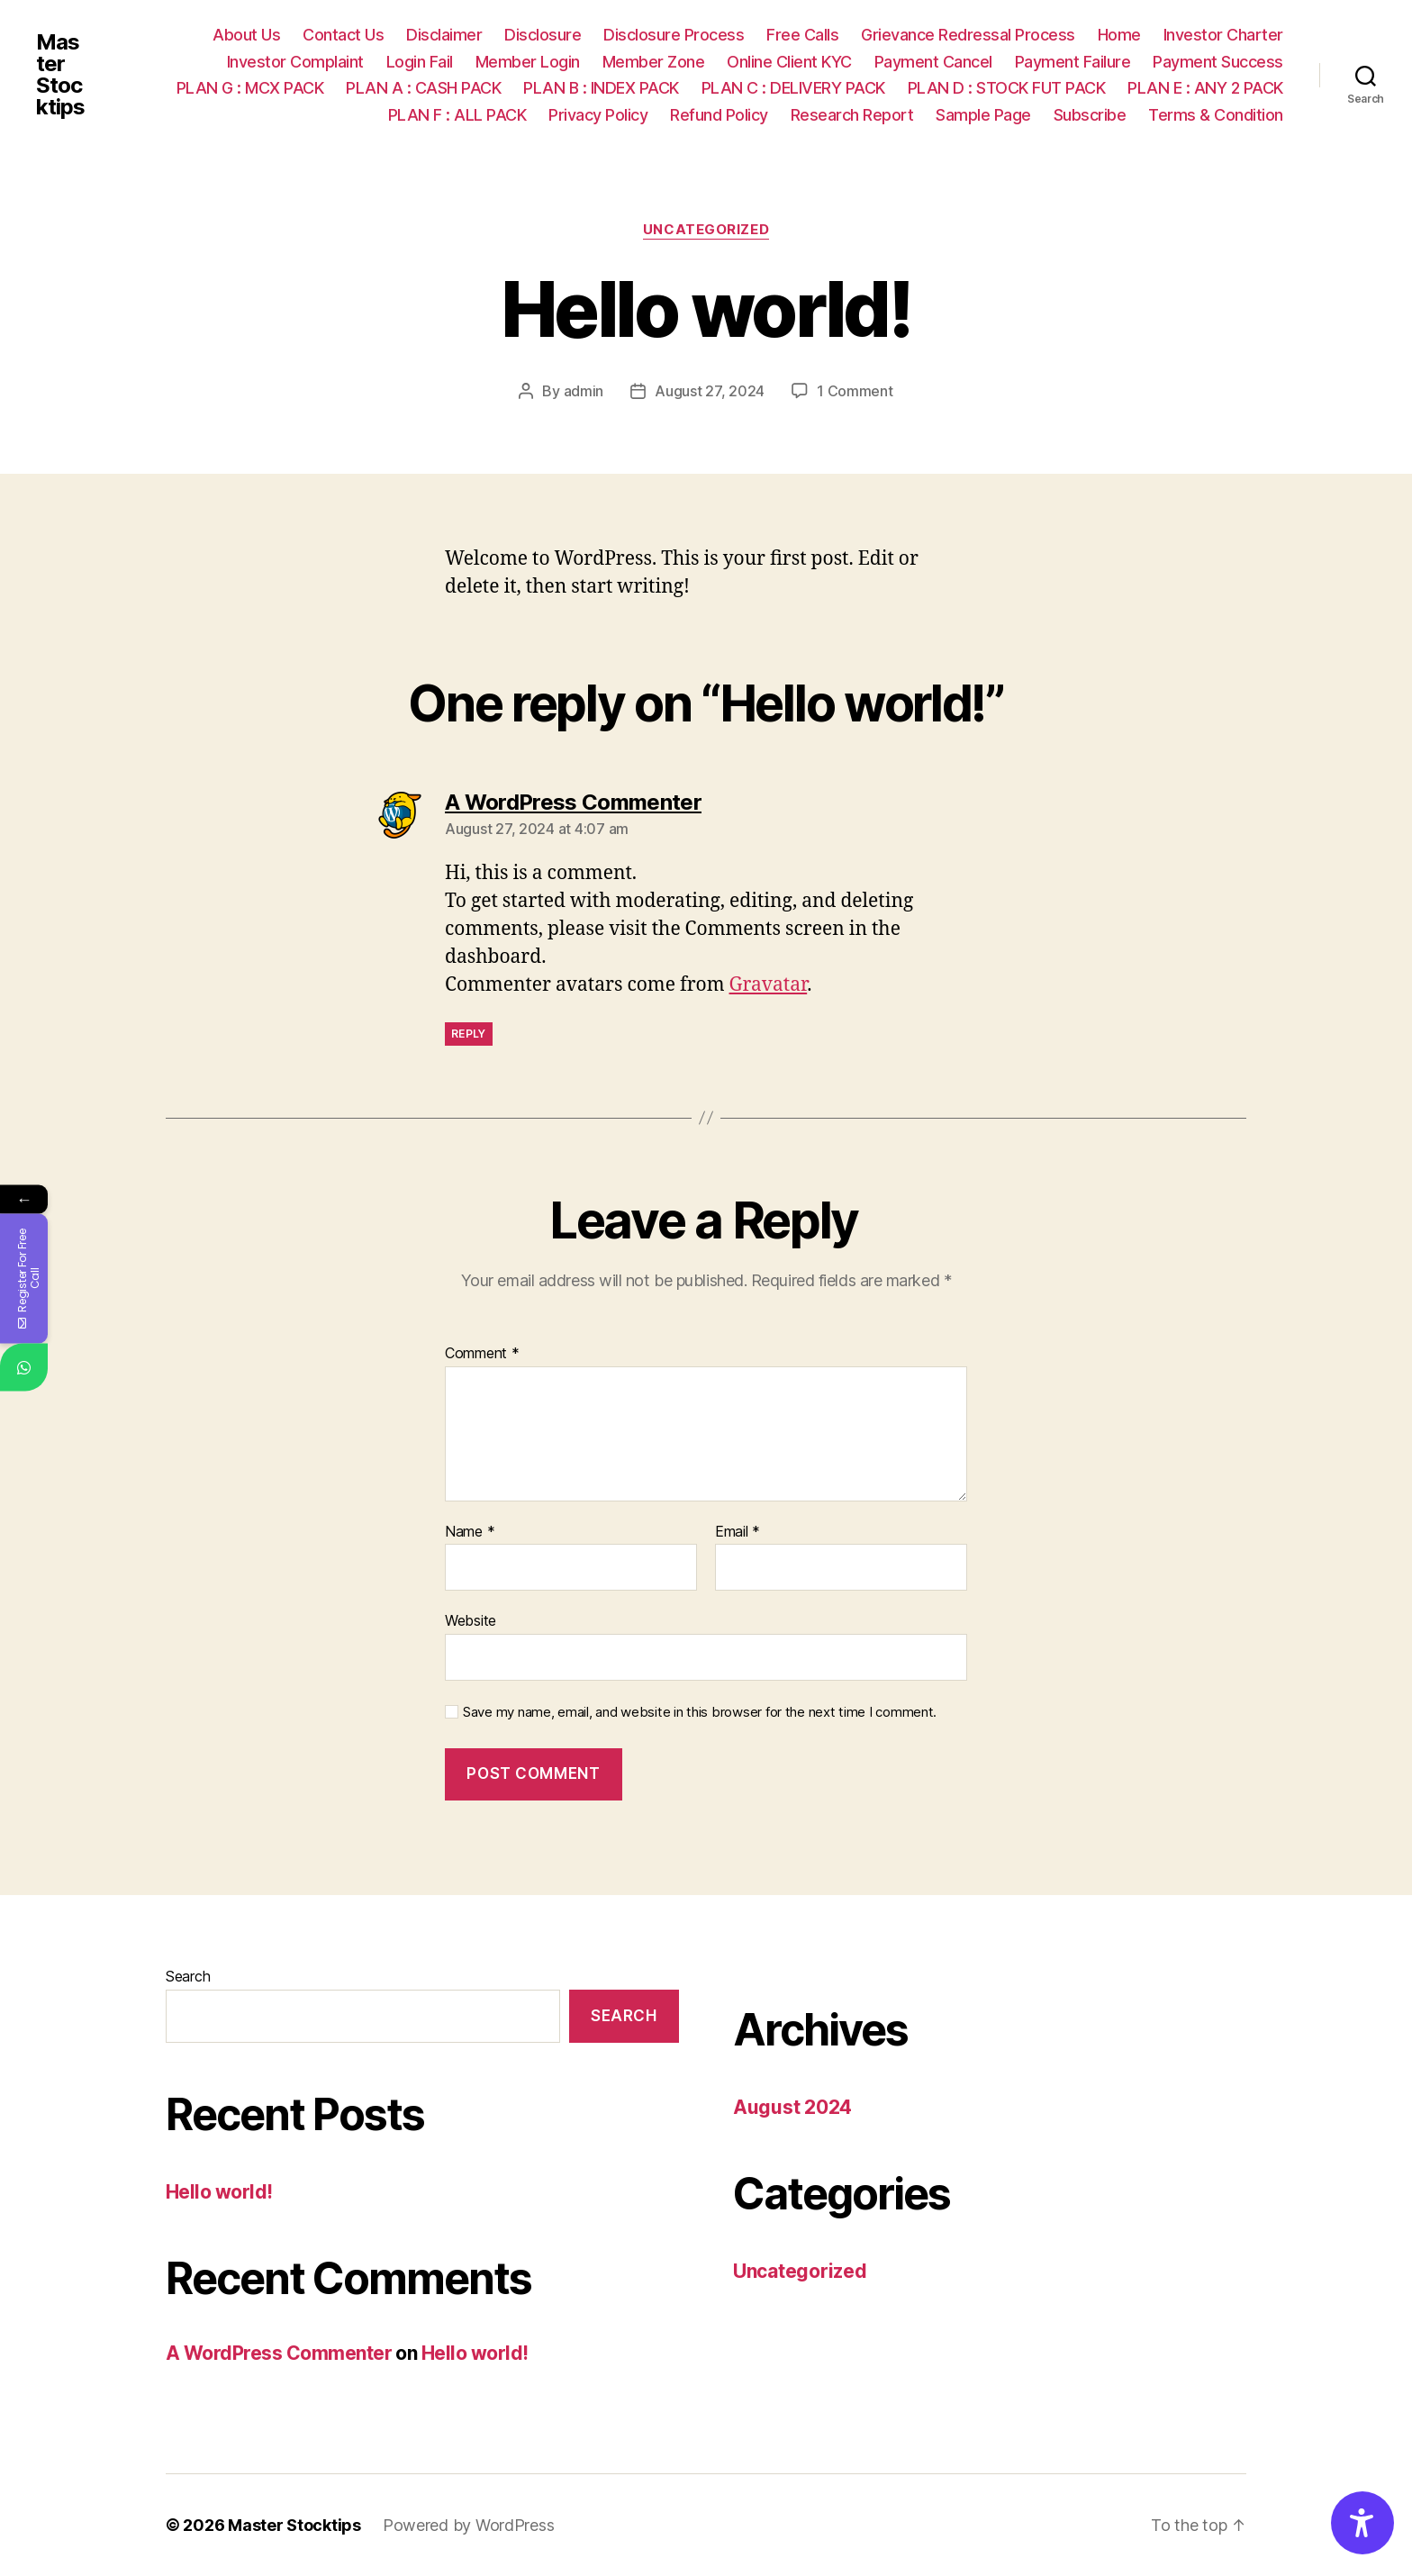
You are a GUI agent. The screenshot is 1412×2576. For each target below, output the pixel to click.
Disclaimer (444, 34)
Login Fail (419, 61)
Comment (482, 1354)
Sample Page (983, 114)
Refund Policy (719, 114)
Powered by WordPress (469, 2525)
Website (470, 1620)
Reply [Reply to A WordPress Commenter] (468, 1033)
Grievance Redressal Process (968, 34)
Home (1119, 34)
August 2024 (792, 2107)
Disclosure (542, 34)
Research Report (852, 114)
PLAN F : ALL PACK (457, 114)
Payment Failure (1073, 61)
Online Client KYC (789, 61)
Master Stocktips (60, 75)
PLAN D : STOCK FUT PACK (1007, 87)
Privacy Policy (597, 114)
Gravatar (768, 985)
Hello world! (219, 2192)
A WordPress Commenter (279, 2353)
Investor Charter (1223, 34)
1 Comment (855, 391)
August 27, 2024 (710, 391)
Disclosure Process (673, 34)
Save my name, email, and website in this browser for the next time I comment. (700, 1712)
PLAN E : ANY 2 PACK (1205, 87)
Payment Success (1218, 61)
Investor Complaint (295, 61)
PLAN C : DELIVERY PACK (793, 87)
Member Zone (653, 61)
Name (469, 1532)
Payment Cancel (933, 61)
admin (584, 391)
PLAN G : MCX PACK (250, 87)
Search (188, 1976)
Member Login (527, 61)
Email (737, 1532)
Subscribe (1090, 114)
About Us (246, 34)
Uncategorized (706, 230)
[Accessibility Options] (1362, 2522)
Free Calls (802, 34)
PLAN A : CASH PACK (423, 87)
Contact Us (343, 34)
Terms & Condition (1215, 114)
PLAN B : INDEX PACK (601, 87)
